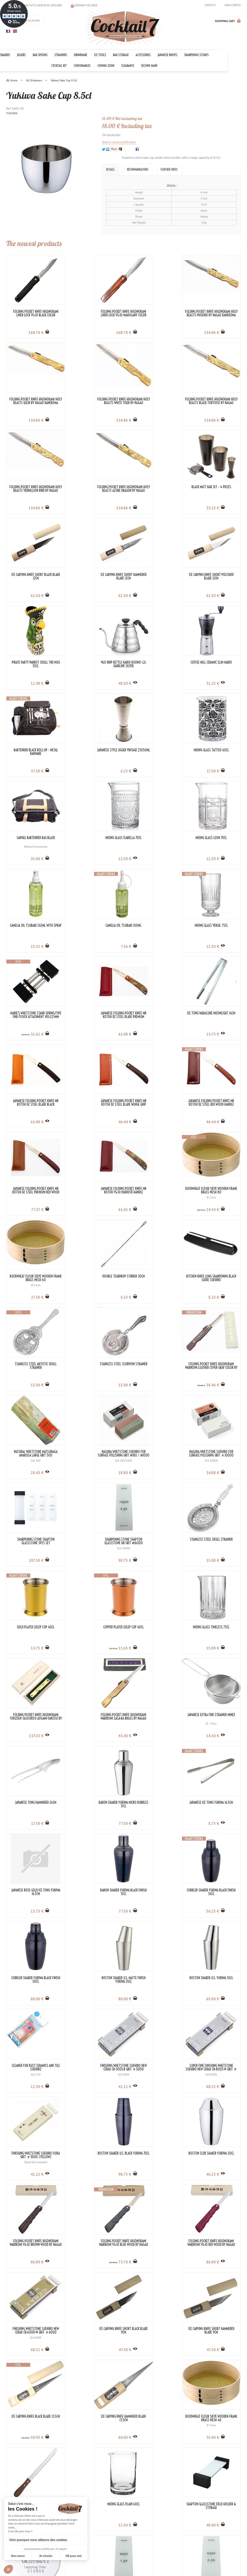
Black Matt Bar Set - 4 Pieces (33, 487)
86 (154, 1735)
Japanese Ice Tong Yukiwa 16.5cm (93, 1451)
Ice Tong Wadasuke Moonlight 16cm (153, 839)
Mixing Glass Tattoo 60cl (93, 662)
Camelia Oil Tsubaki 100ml (153, 750)
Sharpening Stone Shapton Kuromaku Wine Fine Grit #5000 (153, 2330)
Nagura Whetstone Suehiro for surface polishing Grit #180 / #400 (214, 2156)
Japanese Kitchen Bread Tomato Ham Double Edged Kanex (213, 1891)
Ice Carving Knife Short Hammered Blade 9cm (214, 1804)
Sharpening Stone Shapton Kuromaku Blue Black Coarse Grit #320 (214, 2332)
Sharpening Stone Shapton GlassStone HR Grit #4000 (93, 2067)
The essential (94, 2547)
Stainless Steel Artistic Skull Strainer (33, 1102)
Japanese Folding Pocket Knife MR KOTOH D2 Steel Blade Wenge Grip (33, 927)
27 (94, 1034)
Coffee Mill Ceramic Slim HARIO (153, 574)
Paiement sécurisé (86, 5)
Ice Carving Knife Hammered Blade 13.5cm (93, 1891)
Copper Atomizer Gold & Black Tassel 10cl (153, 2242)
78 (214, 1998)
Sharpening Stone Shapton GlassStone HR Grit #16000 (213, 1190)
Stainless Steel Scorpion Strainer (93, 1101)
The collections (95, 2535)
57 (214, 595)
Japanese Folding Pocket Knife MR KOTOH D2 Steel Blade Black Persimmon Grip (213, 841)
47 (154, 1823)
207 (153, 1209)
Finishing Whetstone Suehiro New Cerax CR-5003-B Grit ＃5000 (93, 1628)
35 (154, 683)
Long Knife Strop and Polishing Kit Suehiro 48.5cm (213, 2418)
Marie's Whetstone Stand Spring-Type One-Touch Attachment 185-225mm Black (33, 841)
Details (110, 169)
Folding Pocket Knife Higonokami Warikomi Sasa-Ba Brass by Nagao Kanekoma (93, 1367)
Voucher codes (94, 2556)
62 (94, 507)
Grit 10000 (93, 1197)
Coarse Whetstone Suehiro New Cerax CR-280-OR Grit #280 (93, 2242)
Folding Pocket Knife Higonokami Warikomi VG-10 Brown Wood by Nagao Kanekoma (153, 1718)
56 (33, 1560)
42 (33, 2174)
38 (33, 2349)
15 (94, 770)
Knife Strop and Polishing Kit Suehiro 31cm (153, 2418)
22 (94, 2261)
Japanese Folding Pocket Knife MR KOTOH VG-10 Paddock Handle (213, 927)
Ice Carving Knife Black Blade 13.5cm (33, 1891)
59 (203, 2437)
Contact (210, 5)
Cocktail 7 (223, 2530)
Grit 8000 (153, 1635)
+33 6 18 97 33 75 (229, 2547)
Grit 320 (33, 1635)
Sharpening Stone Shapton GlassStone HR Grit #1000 (153, 2067)
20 (214, 1121)
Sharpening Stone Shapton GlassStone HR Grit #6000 (33, 2067)
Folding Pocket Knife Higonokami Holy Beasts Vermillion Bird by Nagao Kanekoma (153, 402)
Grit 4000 (93, 2074)
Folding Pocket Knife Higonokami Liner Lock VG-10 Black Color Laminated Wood (33, 315)
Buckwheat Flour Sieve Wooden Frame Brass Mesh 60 (93, 1014)
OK (157, 2544)
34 (94, 1209)
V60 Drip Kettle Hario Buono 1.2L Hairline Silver (93, 576)
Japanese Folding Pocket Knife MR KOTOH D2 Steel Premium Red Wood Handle (153, 929)
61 (94, 858)
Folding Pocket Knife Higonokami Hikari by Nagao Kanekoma (33, 2155)
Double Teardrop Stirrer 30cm (153, 1013)
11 (154, 1297)
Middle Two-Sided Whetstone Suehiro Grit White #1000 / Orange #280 (153, 2156)
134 (153, 332)
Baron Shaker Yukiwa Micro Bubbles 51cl (33, 1453)
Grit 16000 (213, 1197)
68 (154, 1647)
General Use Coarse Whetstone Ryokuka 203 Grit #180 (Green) (33, 2242)
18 (33, 1209)
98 (214, 1209)
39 (94, 2437)
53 (214, 2437)
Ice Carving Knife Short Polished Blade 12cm (213, 488)
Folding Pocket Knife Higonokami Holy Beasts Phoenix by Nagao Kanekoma (153, 315)
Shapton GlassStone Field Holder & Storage (93, 1979)
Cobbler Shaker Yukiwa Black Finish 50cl (93, 1541)
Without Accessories (153, 671)
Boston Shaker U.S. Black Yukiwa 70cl (33, 1716)
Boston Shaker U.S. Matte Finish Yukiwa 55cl (154, 1541)
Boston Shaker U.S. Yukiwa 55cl (213, 1539)
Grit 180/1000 (33, 1197)
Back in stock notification (119, 142)
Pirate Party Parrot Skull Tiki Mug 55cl (33, 576)
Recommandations (137, 169)
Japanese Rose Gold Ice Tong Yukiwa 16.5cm (153, 1453)
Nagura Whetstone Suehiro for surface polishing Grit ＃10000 (93, 1190)
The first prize (94, 2551)
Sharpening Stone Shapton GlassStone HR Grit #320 (213, 2067)
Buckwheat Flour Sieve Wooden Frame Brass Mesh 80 (33, 1014)
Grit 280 (93, 2249)
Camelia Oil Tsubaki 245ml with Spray (93, 751)
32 (33, 858)
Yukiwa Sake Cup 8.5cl (49, 95)
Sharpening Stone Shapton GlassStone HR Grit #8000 (214, 1979)
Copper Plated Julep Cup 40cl (153, 1276)
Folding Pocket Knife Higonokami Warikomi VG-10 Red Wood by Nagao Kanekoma (33, 1806)
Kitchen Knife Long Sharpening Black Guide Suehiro (214, 1014)
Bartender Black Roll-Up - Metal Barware (214, 576)
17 (94, 683)
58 (154, 1121)
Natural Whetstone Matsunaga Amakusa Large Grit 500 (213, 1102)
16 (154, 1998)
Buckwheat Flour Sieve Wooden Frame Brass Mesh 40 (153, 1891)
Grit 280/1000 (93, 2162)
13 (154, 858)
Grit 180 (33, 2249)
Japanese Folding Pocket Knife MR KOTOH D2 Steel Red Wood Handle (93, 927)
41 (94, 1647)
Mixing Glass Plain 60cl (33, 1978)
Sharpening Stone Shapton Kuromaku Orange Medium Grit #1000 (33, 2420)
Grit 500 (214, 1109)
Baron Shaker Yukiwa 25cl (93, 2416)
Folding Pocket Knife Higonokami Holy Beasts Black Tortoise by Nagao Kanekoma (93, 402)
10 (85, 2349)
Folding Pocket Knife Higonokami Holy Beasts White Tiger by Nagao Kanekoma (33, 402)
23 (214, 1911)
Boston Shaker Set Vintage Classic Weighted (93, 2330)
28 (22, 1034)
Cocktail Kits (93, 2539)
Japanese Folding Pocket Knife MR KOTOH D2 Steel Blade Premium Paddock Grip (93, 841)
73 (143, 1122)
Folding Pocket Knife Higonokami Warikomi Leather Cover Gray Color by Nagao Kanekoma (153, 1104)
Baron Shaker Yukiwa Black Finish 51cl (214, 1453)
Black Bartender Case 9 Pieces (33, 2328)
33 (33, 507)
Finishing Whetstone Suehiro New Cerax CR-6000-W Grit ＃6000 (93, 1804)
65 (214, 1560)
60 (22, 1911)
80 (94, 1560)
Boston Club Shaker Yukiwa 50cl (93, 1714)
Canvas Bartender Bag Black (153, 662)
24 (33, 1034)
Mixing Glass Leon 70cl (33, 750)
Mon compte (233, 5)
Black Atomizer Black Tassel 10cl (213, 2241)
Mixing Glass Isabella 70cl (214, 662)
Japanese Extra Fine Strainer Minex (153, 1364)
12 (33, 595)
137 (33, 1384)
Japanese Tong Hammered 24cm (213, 1364)
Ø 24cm (153, 1898)
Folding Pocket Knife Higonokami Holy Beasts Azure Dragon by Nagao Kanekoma (213, 402)
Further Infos (169, 169)
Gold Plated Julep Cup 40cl (93, 1276)
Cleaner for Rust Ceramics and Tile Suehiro (33, 1628)
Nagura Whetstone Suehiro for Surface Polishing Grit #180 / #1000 (33, 1192)
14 (154, 1384)
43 (94, 1384)
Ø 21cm (33, 1021)
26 (94, 2174)
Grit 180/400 (214, 2162)
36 (22, 859)
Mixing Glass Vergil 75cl (213, 750)
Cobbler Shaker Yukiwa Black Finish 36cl (33, 1541)
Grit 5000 (93, 1635)
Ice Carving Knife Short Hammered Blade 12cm (154, 488)
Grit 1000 (153, 2074)
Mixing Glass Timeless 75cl (213, 1276)
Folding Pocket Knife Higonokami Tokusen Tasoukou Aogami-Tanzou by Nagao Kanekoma (33, 1367)
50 (33, 1911)
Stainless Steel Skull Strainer (33, 1276)
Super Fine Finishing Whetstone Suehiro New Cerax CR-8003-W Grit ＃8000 (153, 1630)
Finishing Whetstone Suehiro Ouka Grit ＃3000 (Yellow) (214, 1628)
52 (154, 2349)
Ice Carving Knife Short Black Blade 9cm (153, 1804)
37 (154, 2086)
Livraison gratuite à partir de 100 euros (36, 5)
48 (94, 595)
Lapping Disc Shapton (153, 1978)
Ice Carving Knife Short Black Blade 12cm (93, 488)
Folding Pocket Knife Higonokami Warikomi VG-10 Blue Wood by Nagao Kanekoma (213, 1718)
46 (33, 946)
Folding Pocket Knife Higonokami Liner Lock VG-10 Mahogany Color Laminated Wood (93, 315)
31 (154, 595)
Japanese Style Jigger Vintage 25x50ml (33, 664)
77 (154, 946)
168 (32, 332)
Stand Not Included (213, 1635)
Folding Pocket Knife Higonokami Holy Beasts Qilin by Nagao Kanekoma (213, 315)
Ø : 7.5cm (153, 1372)
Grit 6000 (93, 1811)
